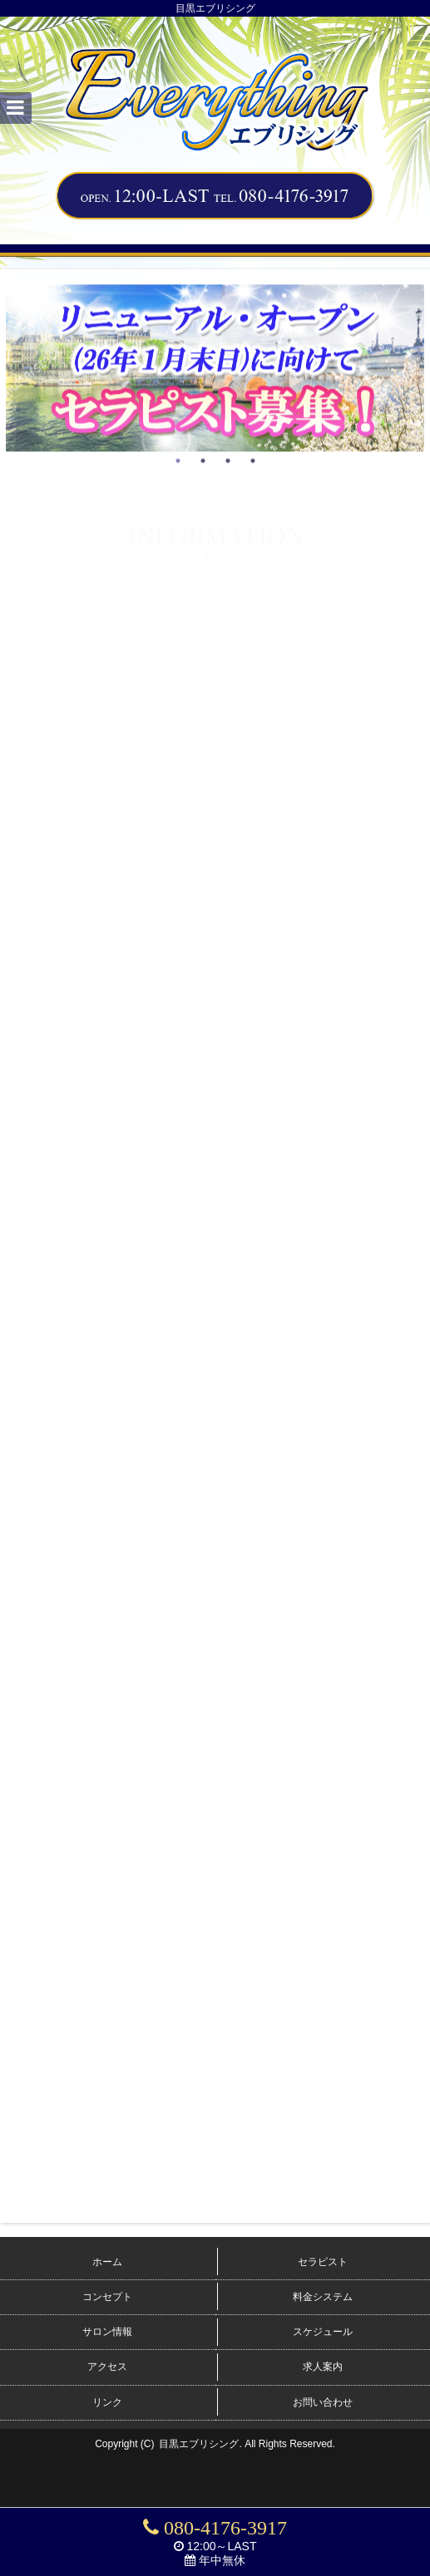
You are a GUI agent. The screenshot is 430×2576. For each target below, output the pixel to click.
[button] (16, 108)
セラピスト (323, 2262)
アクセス (107, 2366)
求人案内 (323, 2366)
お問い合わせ (323, 2402)
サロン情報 (107, 2332)
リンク (107, 2402)
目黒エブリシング (199, 2444)
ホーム (107, 2262)
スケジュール (323, 2332)
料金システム (323, 2297)
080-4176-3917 (215, 2528)
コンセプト (107, 2297)
